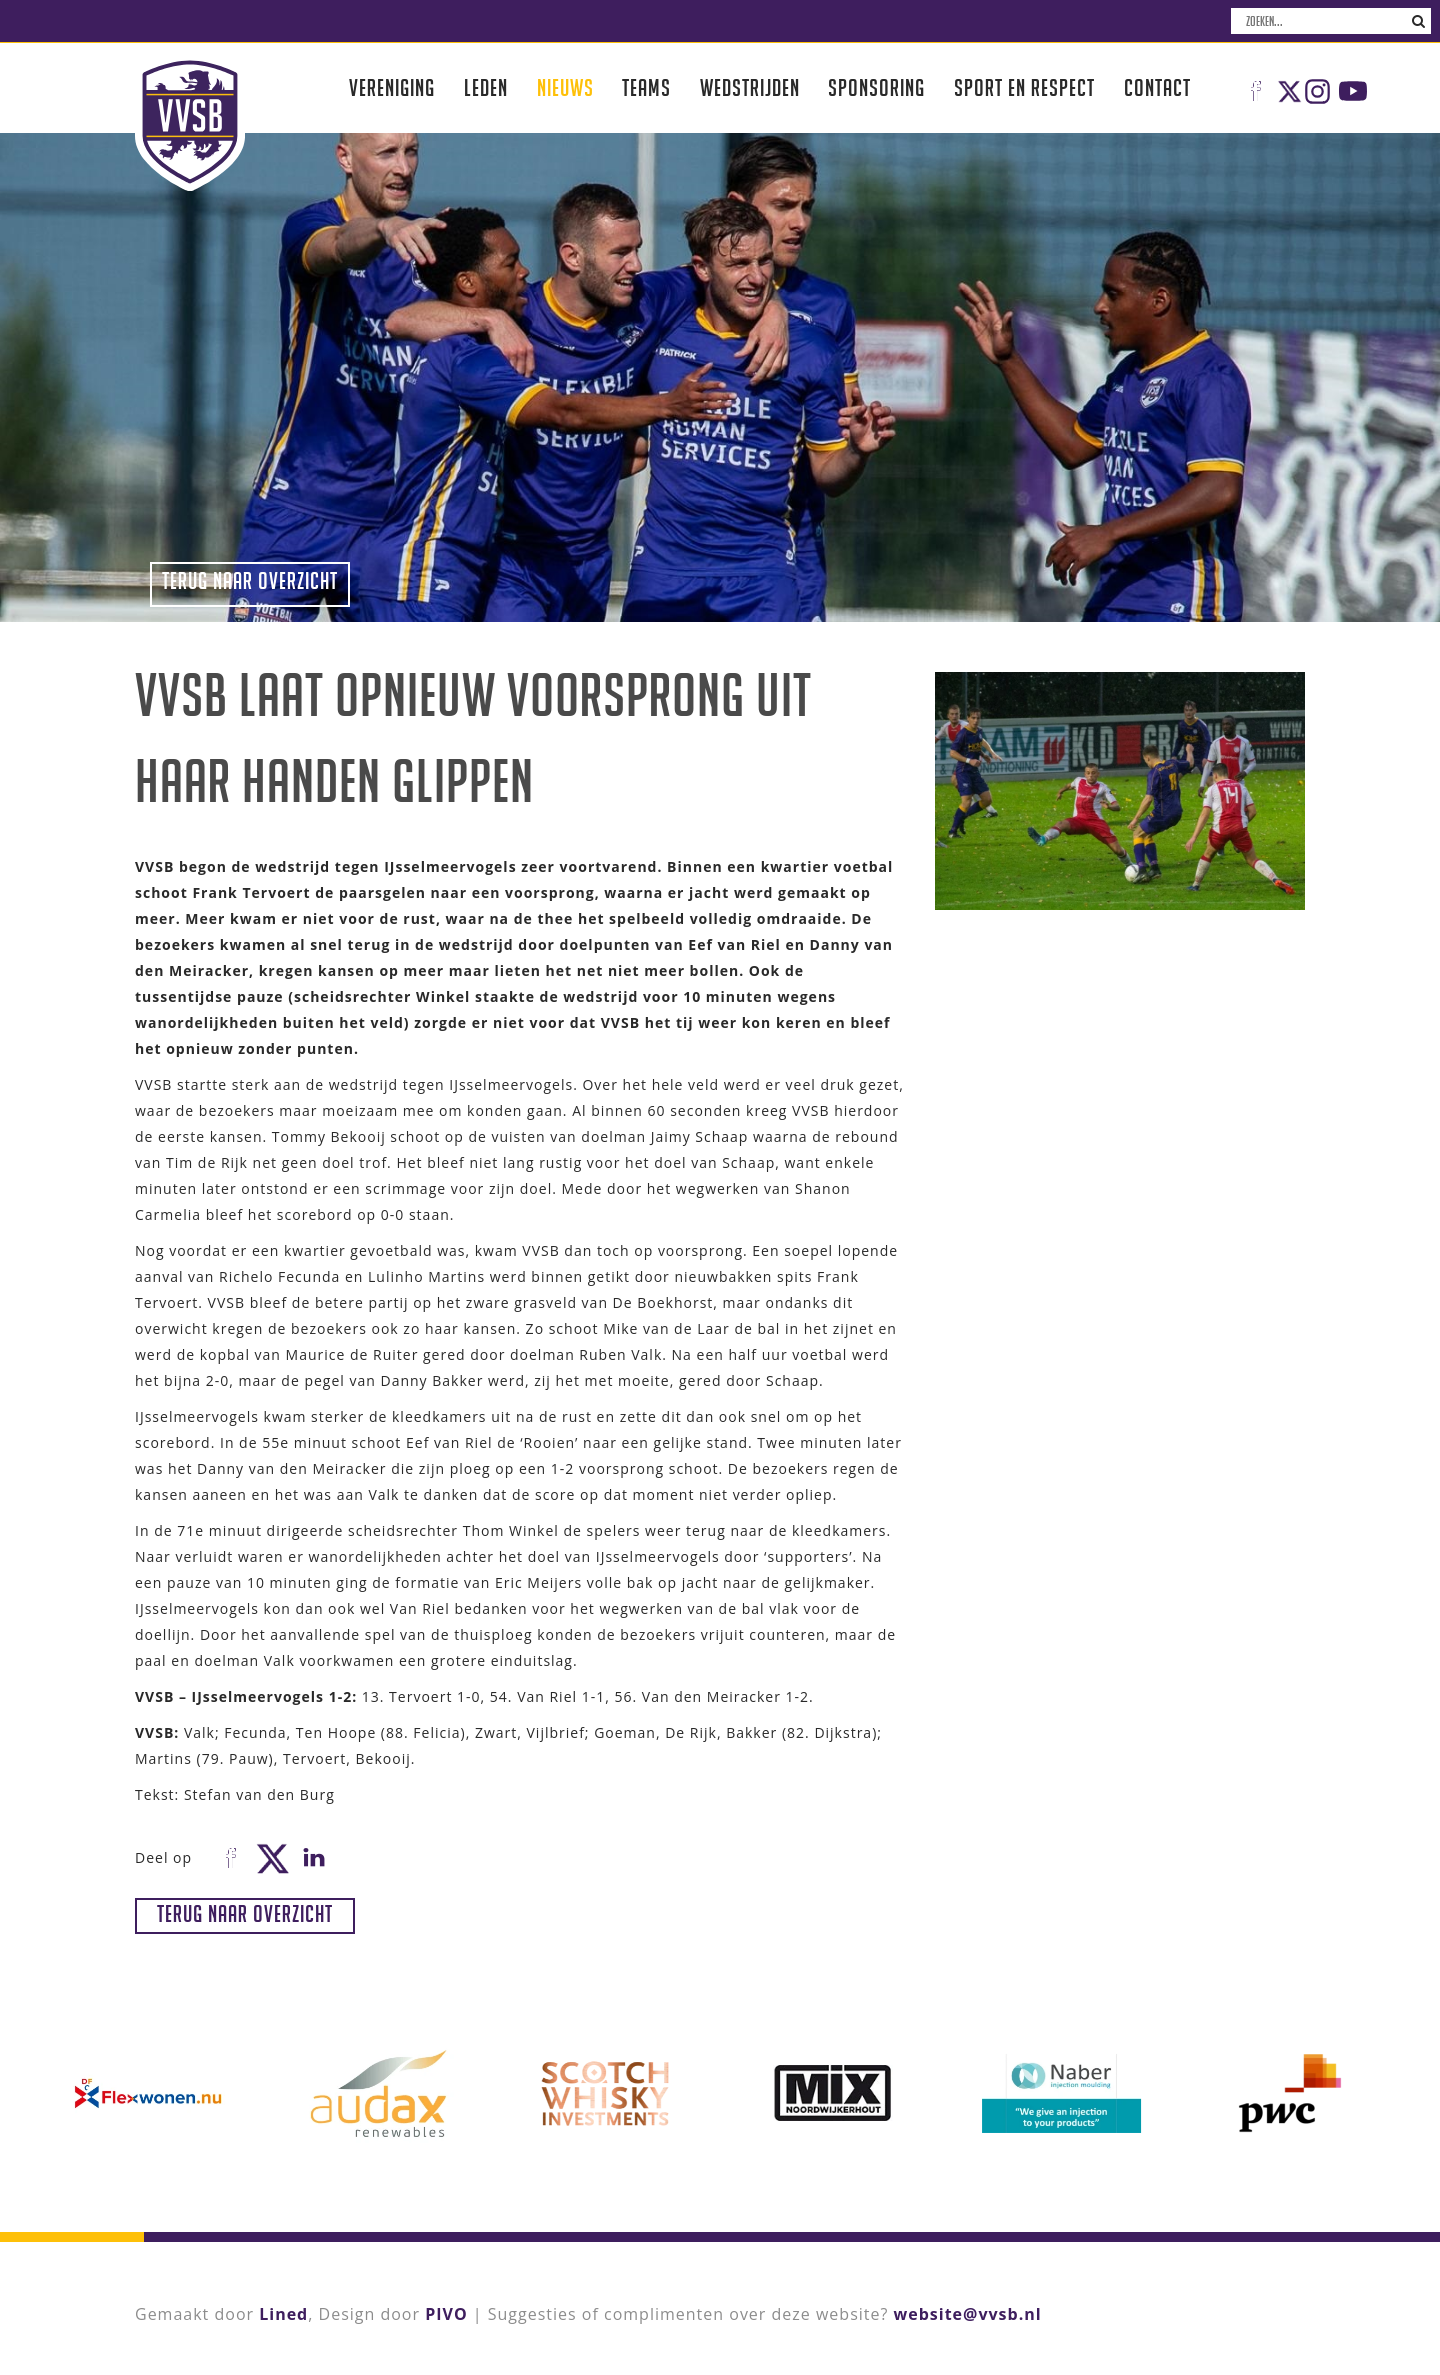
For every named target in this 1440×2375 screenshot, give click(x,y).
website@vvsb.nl (968, 2314)
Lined (283, 2314)
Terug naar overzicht (250, 580)
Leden (486, 87)
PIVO (446, 2314)
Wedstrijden (750, 87)
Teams (646, 87)
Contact (1157, 87)
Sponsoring (876, 87)
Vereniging (392, 87)
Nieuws (565, 87)
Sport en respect (1024, 87)
